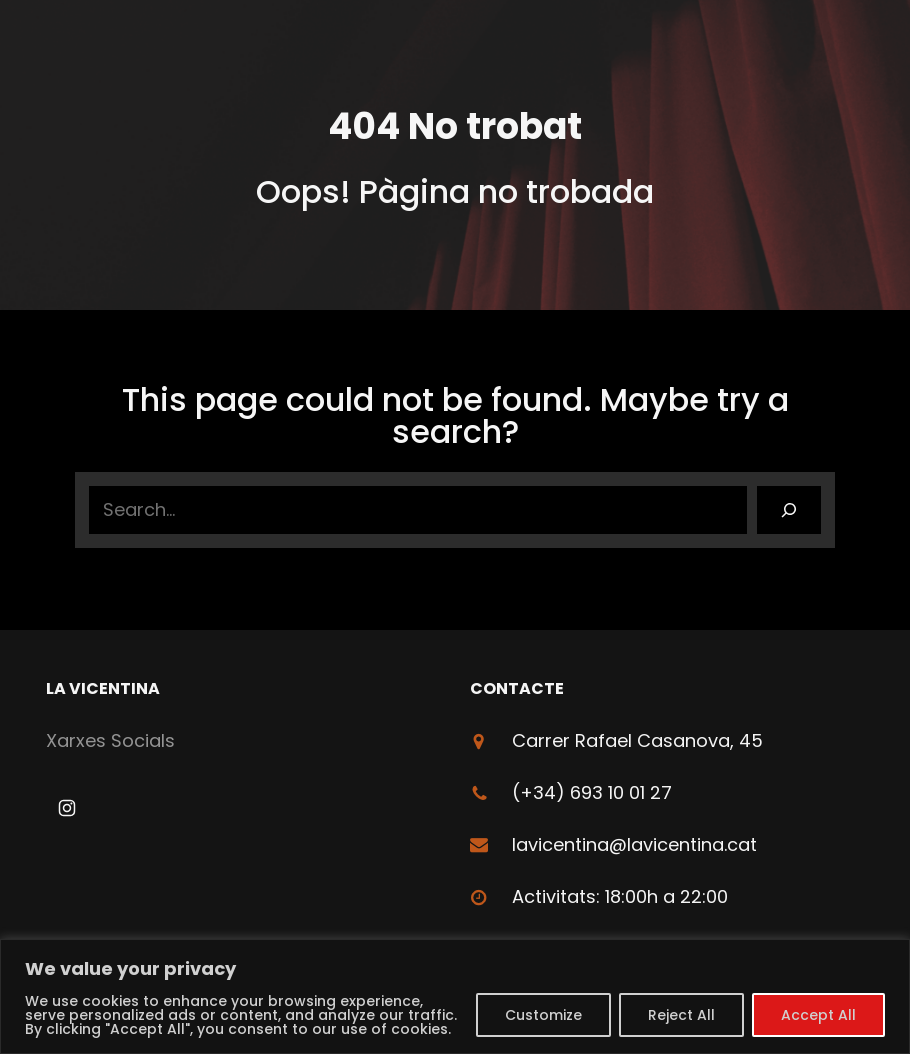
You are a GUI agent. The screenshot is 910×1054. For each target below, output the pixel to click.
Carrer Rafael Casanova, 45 (637, 740)
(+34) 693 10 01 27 (592, 792)
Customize (543, 1015)
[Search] (789, 510)
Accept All (818, 1015)
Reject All (681, 1015)
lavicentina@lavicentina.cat (634, 844)
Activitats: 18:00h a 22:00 (620, 896)
